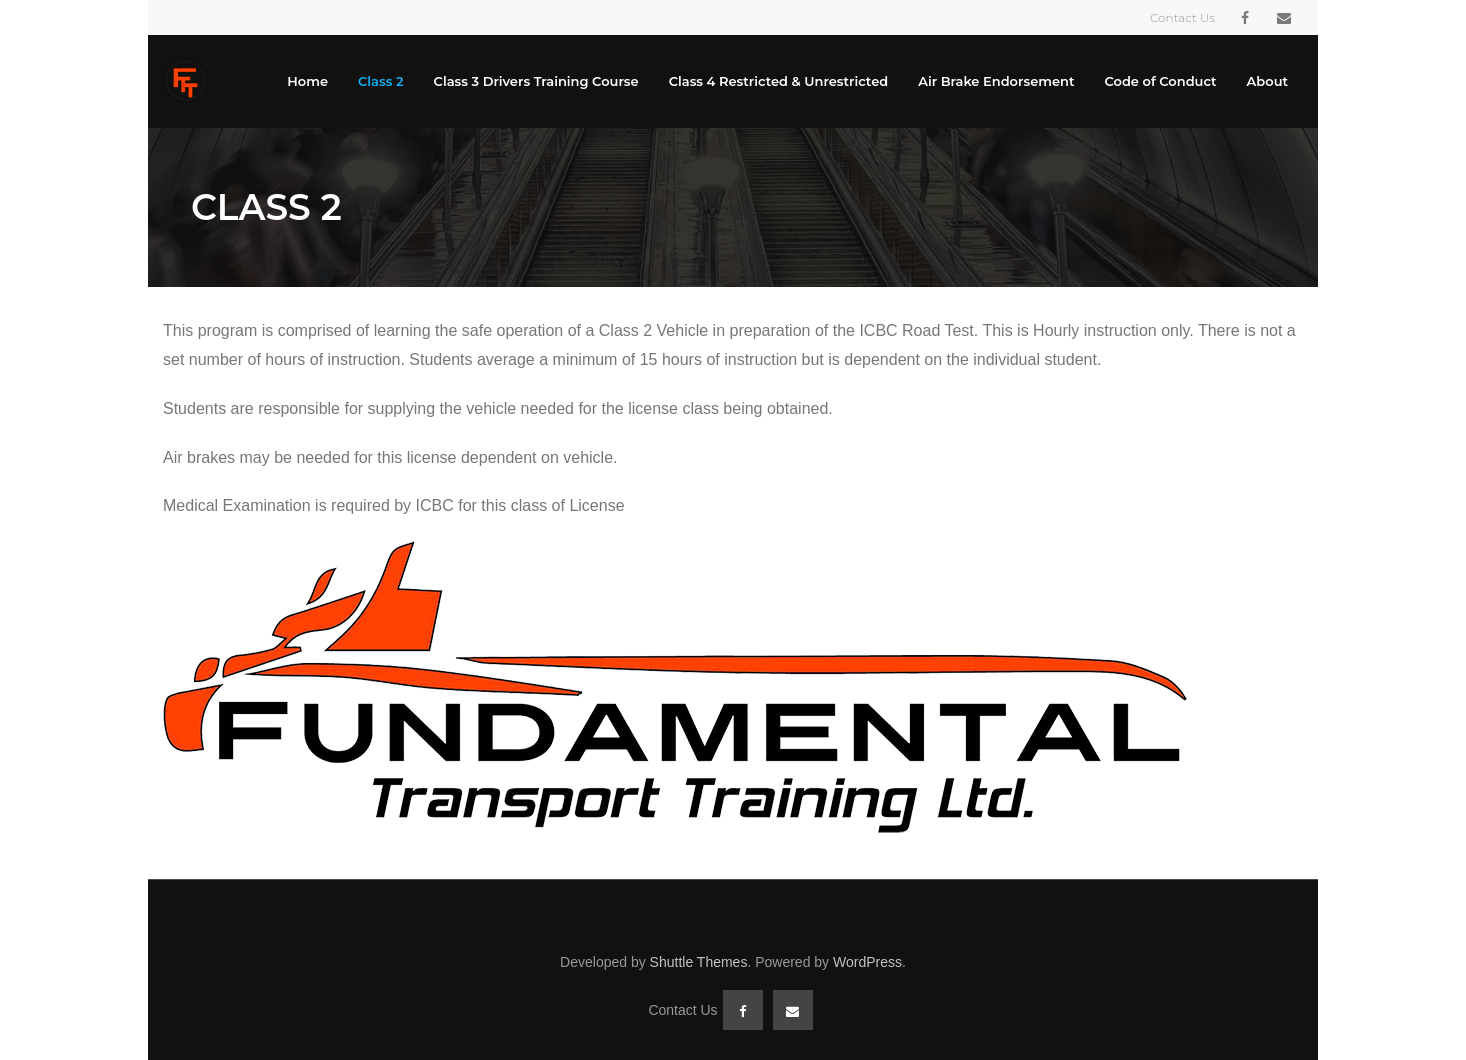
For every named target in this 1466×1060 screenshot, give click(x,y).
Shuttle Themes (699, 962)
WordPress (867, 962)
